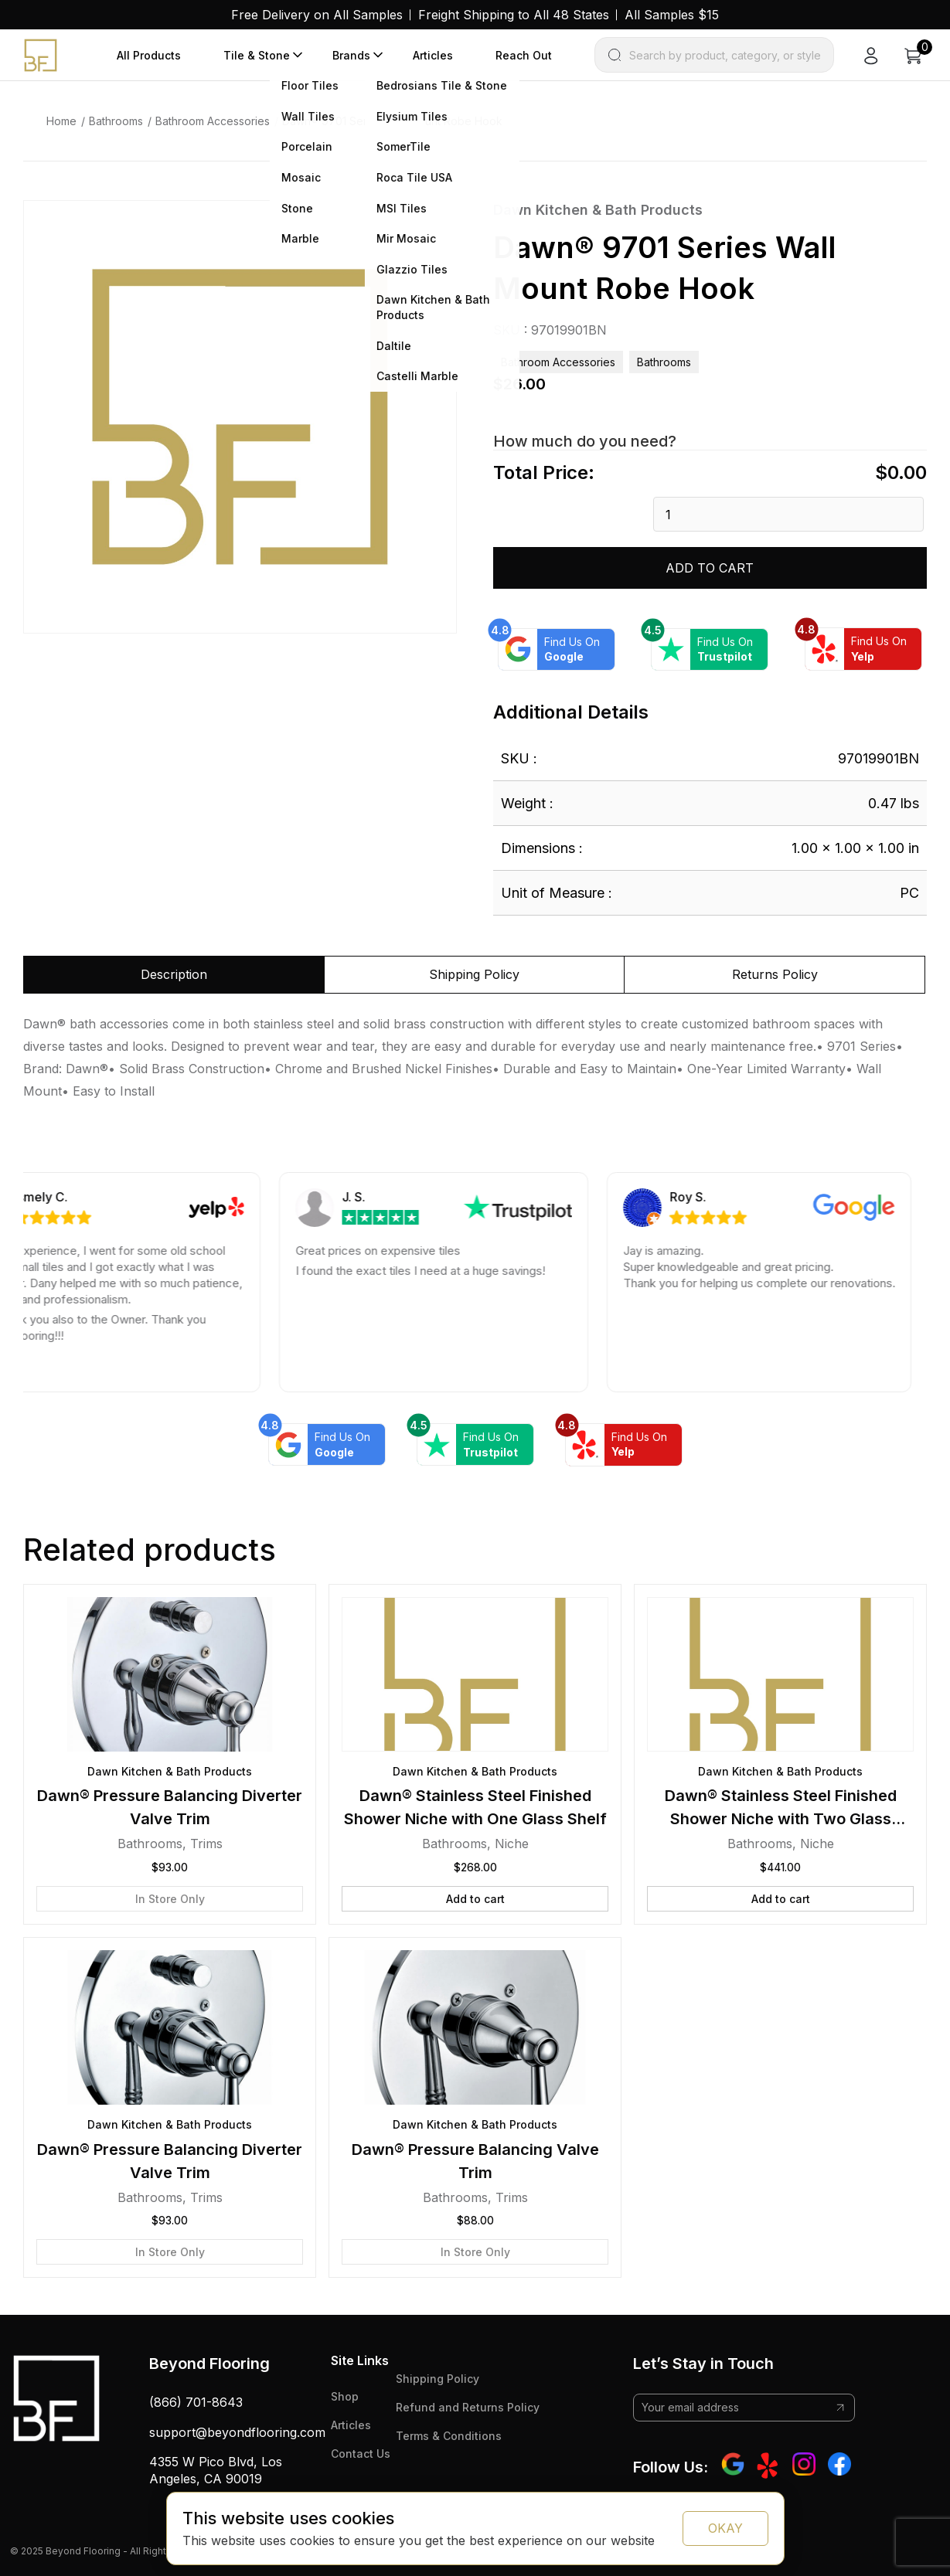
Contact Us (360, 2453)
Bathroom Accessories (212, 120)
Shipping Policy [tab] (474, 974)
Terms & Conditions (449, 2435)
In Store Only (170, 1898)
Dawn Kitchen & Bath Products (598, 210)
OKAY (725, 2528)
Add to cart (710, 568)
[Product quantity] (788, 514)
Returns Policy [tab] (775, 974)
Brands (351, 55)
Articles (433, 55)
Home (61, 120)
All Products (149, 55)
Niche (512, 1843)
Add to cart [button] (475, 1898)
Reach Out (523, 55)
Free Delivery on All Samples (317, 14)
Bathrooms (116, 120)
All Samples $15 (672, 14)
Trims (206, 1843)
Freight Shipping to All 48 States (513, 14)
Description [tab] (174, 974)
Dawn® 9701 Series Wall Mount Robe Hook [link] (392, 120)
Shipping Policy (437, 2378)
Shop (345, 2396)
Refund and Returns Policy (468, 2407)
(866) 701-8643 (196, 2402)
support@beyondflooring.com (237, 2432)
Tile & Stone (256, 55)
